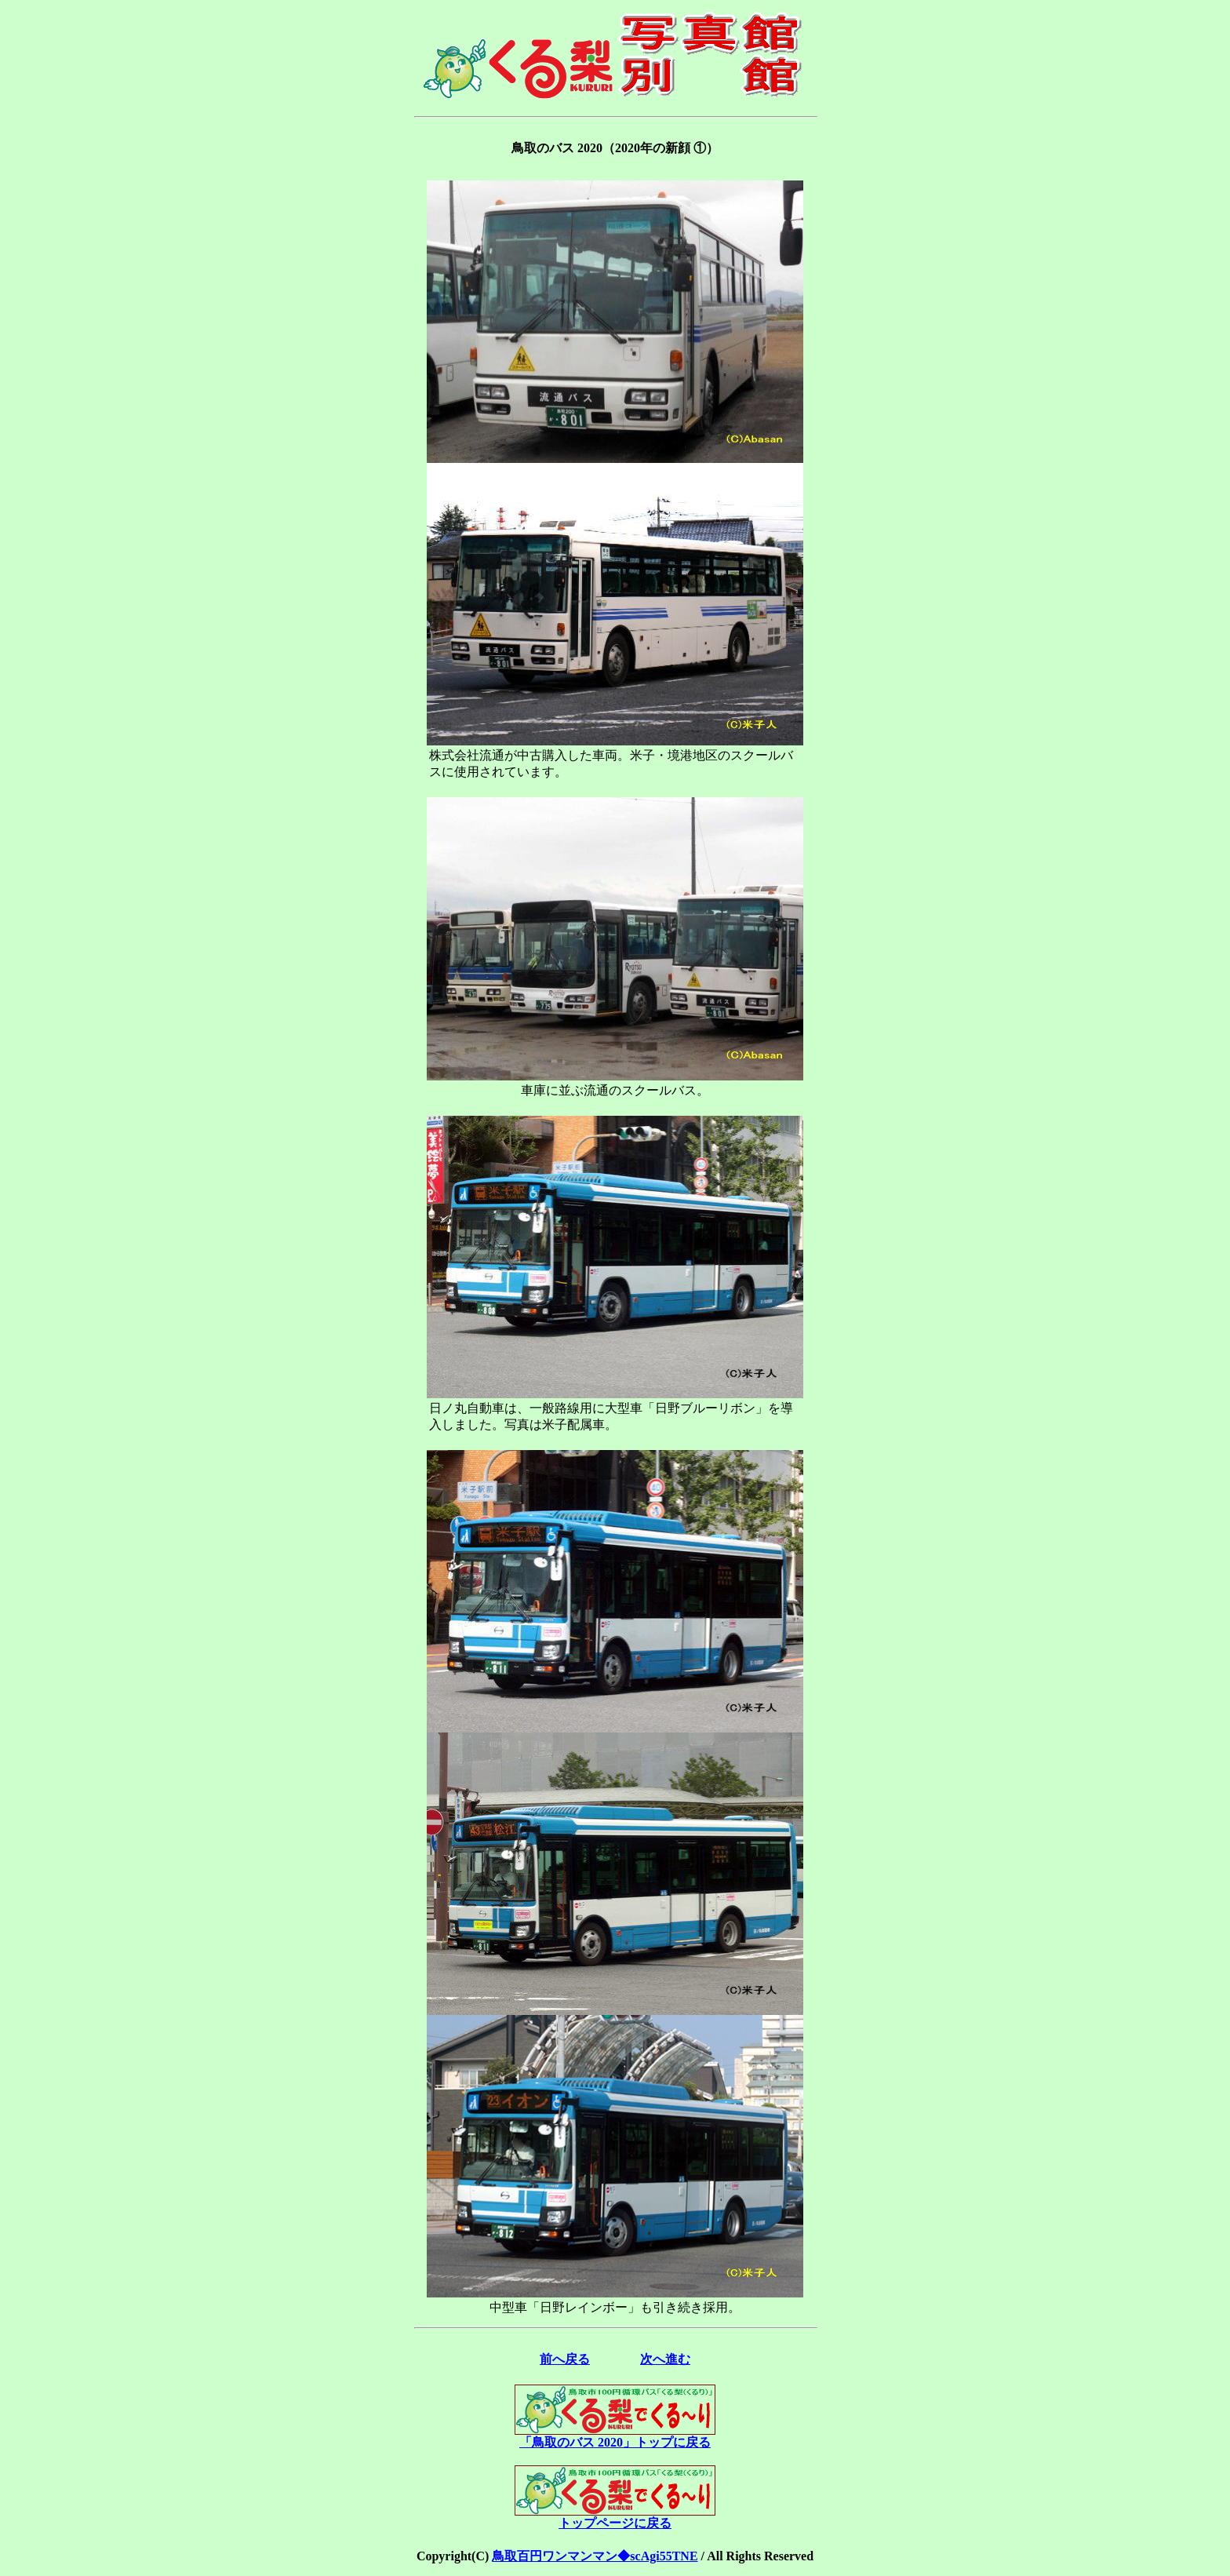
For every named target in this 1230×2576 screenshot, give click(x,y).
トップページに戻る (615, 2517)
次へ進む (665, 2359)
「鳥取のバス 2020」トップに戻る (615, 2436)
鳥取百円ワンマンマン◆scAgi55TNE (594, 2556)
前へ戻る (565, 2359)
